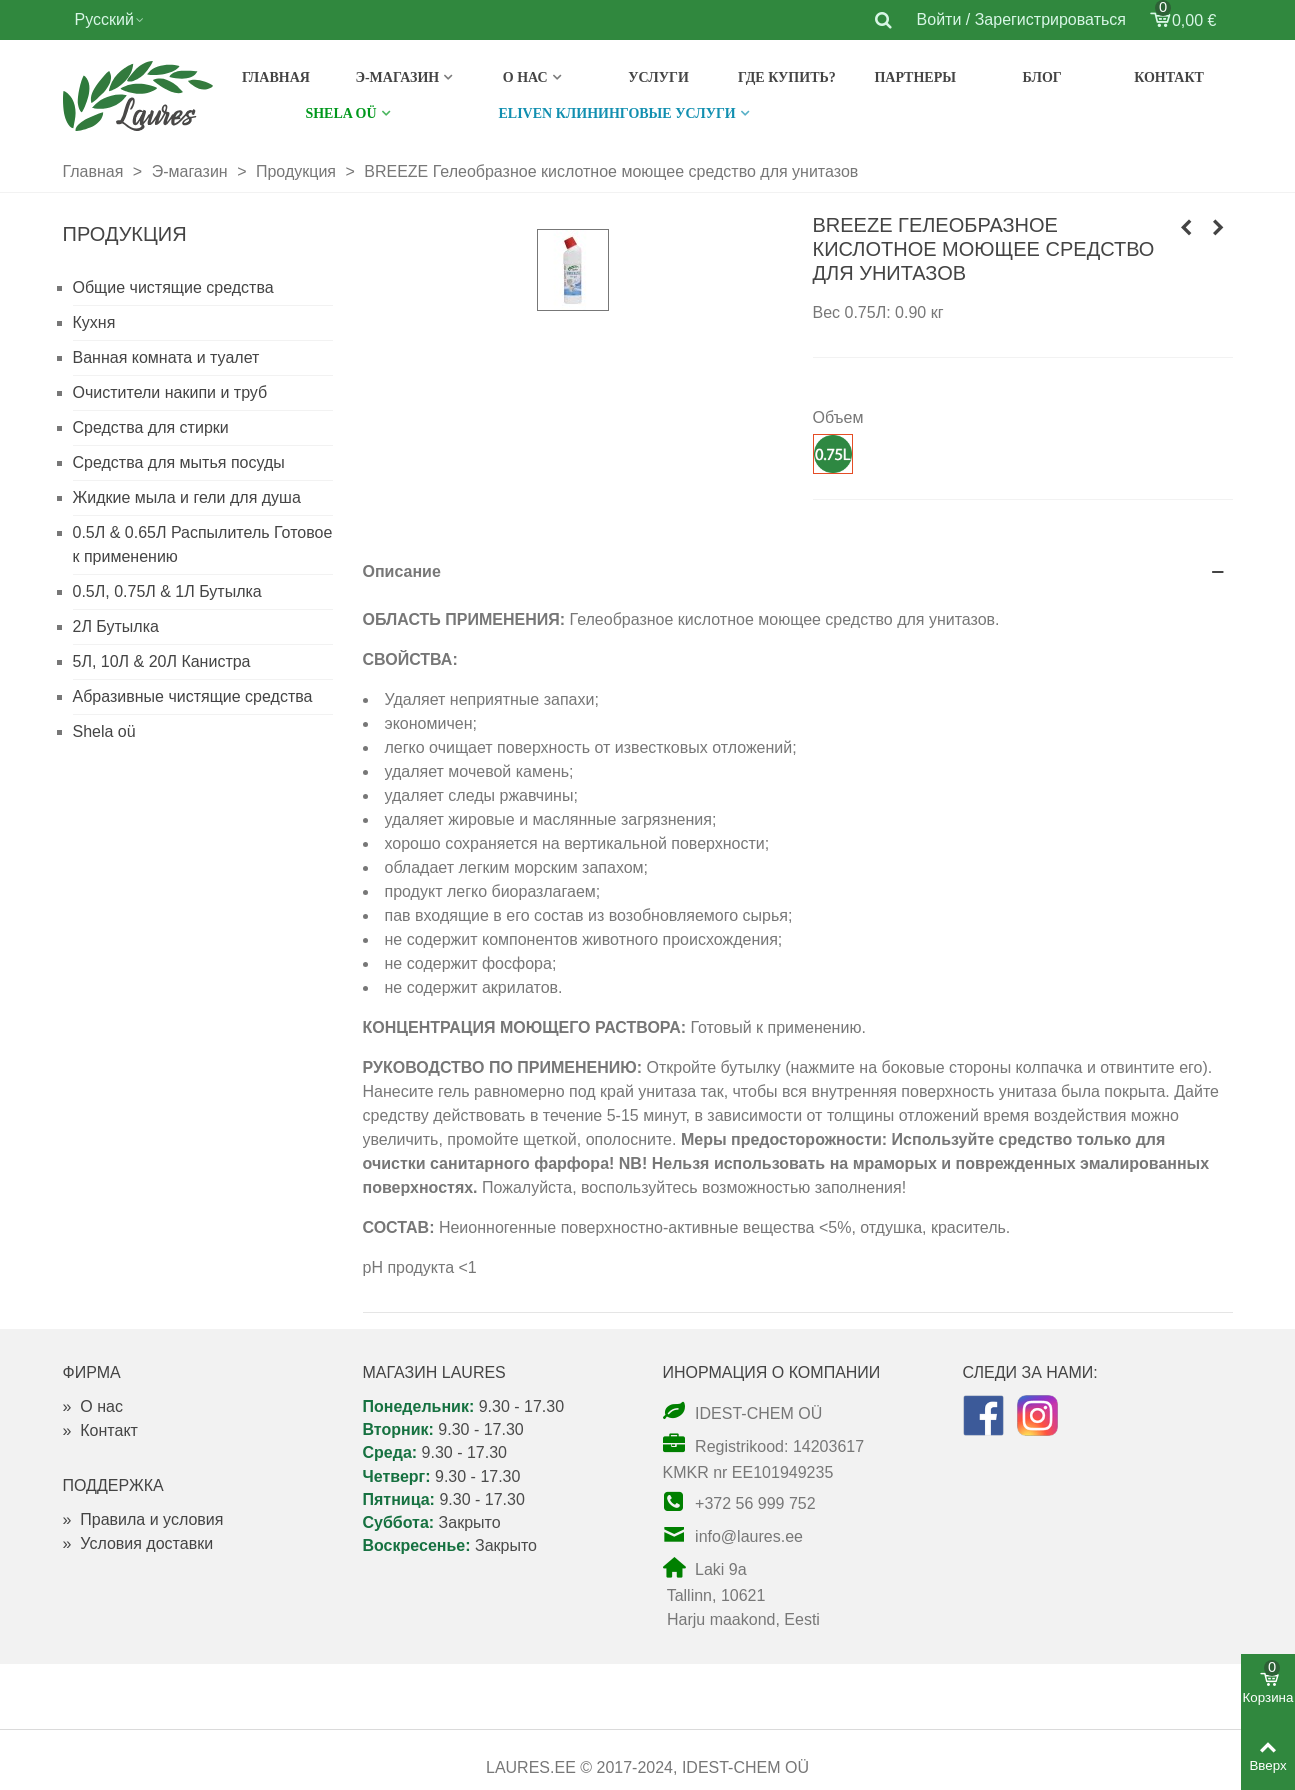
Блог (1042, 77)
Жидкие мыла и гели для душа (187, 497)
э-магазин (397, 77)
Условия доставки (138, 1543)
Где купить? (787, 77)
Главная (276, 77)
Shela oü (104, 731)
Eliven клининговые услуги (617, 113)
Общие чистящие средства (173, 287)
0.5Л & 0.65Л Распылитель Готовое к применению (203, 544)
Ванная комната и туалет (166, 357)
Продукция (125, 234)
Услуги (658, 77)
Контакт (1169, 77)
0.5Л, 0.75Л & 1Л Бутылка (167, 591)
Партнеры (915, 77)
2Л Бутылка (116, 626)
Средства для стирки (151, 427)
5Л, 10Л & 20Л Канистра (162, 661)
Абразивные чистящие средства (193, 696)
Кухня (94, 322)
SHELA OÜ (340, 113)
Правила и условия (143, 1519)
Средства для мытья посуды (179, 462)
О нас (525, 77)
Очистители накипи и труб (170, 392)
